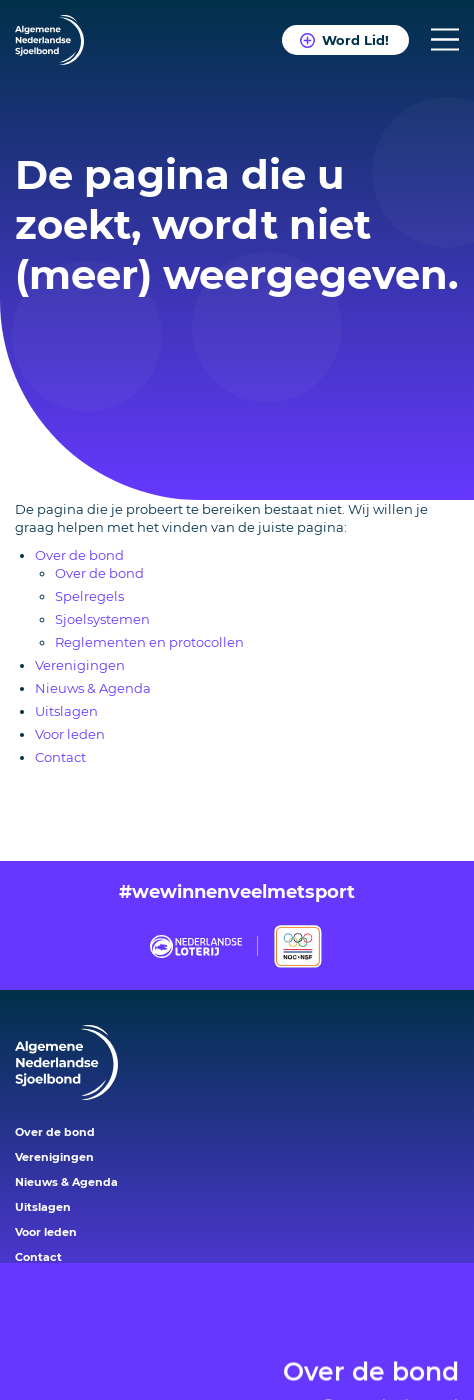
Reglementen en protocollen (149, 642)
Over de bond (371, 1336)
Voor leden (70, 734)
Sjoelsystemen (102, 619)
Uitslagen (66, 711)
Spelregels (89, 596)
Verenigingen (80, 665)
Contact (60, 757)
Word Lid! (355, 40)
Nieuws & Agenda (93, 688)
